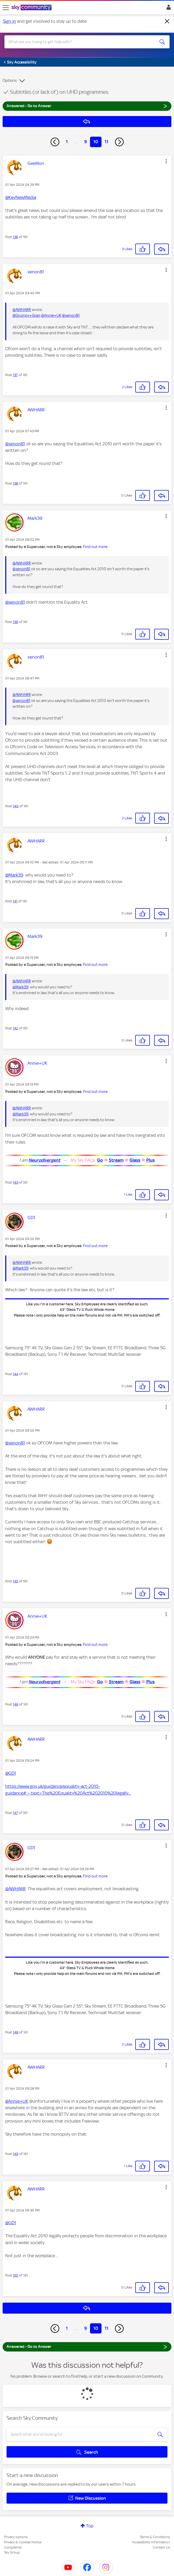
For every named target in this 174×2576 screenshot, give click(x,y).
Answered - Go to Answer (87, 105)
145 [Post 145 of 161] (15, 1581)
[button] (166, 161)
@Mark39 (14, 875)
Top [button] (89, 2525)
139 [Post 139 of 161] (15, 622)
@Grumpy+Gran (26, 315)
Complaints (13, 2547)
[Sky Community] (32, 8)
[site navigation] (6, 7)
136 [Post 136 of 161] (15, 237)
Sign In (167, 9)
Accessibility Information (151, 2542)
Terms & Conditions (155, 2537)
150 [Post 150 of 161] (15, 2275)
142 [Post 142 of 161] (15, 1028)
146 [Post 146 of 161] (15, 1704)
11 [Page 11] (106, 141)
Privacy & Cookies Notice (22, 2542)
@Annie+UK (51, 315)
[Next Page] (119, 142)
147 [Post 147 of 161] (15, 1813)
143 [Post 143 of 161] (15, 1182)
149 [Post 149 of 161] (15, 2154)
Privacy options (15, 2537)
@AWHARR (22, 309)
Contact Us (161, 2547)
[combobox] (78, 41)
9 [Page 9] (85, 141)
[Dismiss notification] (167, 21)
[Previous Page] (55, 142)
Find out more (95, 546)
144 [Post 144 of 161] (15, 1374)
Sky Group (12, 2552)
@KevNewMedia (20, 197)
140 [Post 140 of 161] (16, 806)
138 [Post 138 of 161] (15, 483)
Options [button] (10, 80)
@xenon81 (71, 315)
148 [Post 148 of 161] (15, 2032)
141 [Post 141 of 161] (15, 901)
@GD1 (10, 1773)
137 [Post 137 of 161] (15, 375)
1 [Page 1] (67, 141)
